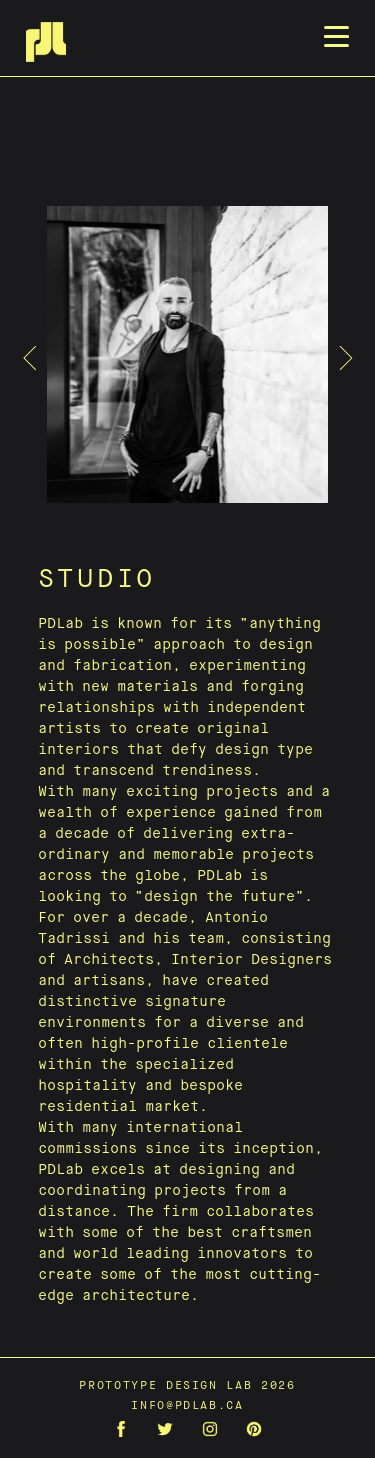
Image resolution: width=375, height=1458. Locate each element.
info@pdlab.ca (187, 1405)
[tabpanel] (188, 358)
